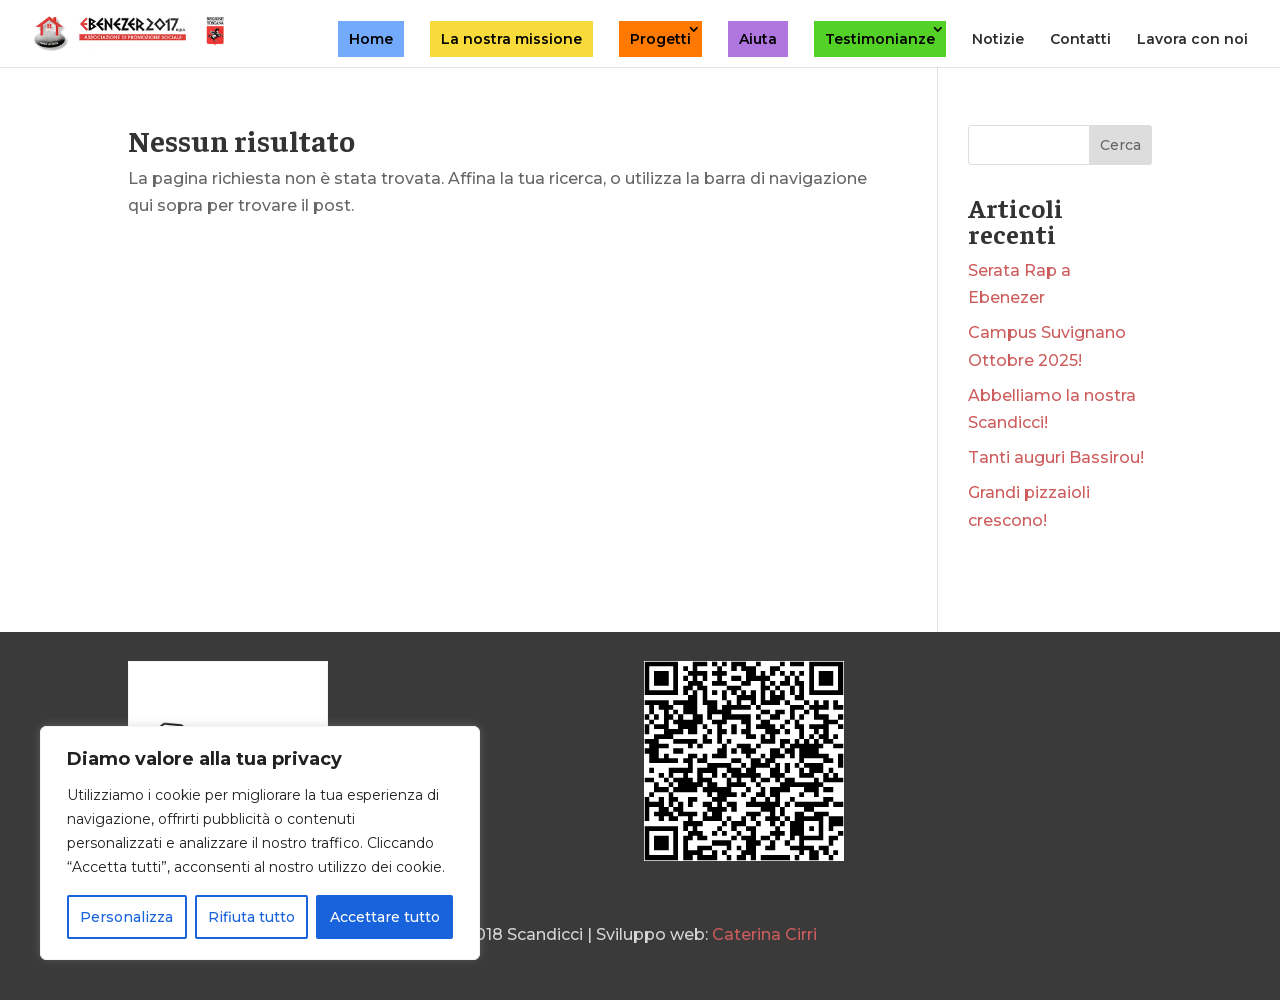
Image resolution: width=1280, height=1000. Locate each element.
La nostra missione (511, 39)
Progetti (660, 39)
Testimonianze (880, 39)
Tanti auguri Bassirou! (1056, 457)
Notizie (998, 40)
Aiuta (758, 39)
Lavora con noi (1192, 40)
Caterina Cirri (764, 934)
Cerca (1120, 145)
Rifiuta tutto (251, 917)
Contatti (1080, 40)
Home (371, 39)
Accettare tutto (385, 917)
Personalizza (126, 917)
